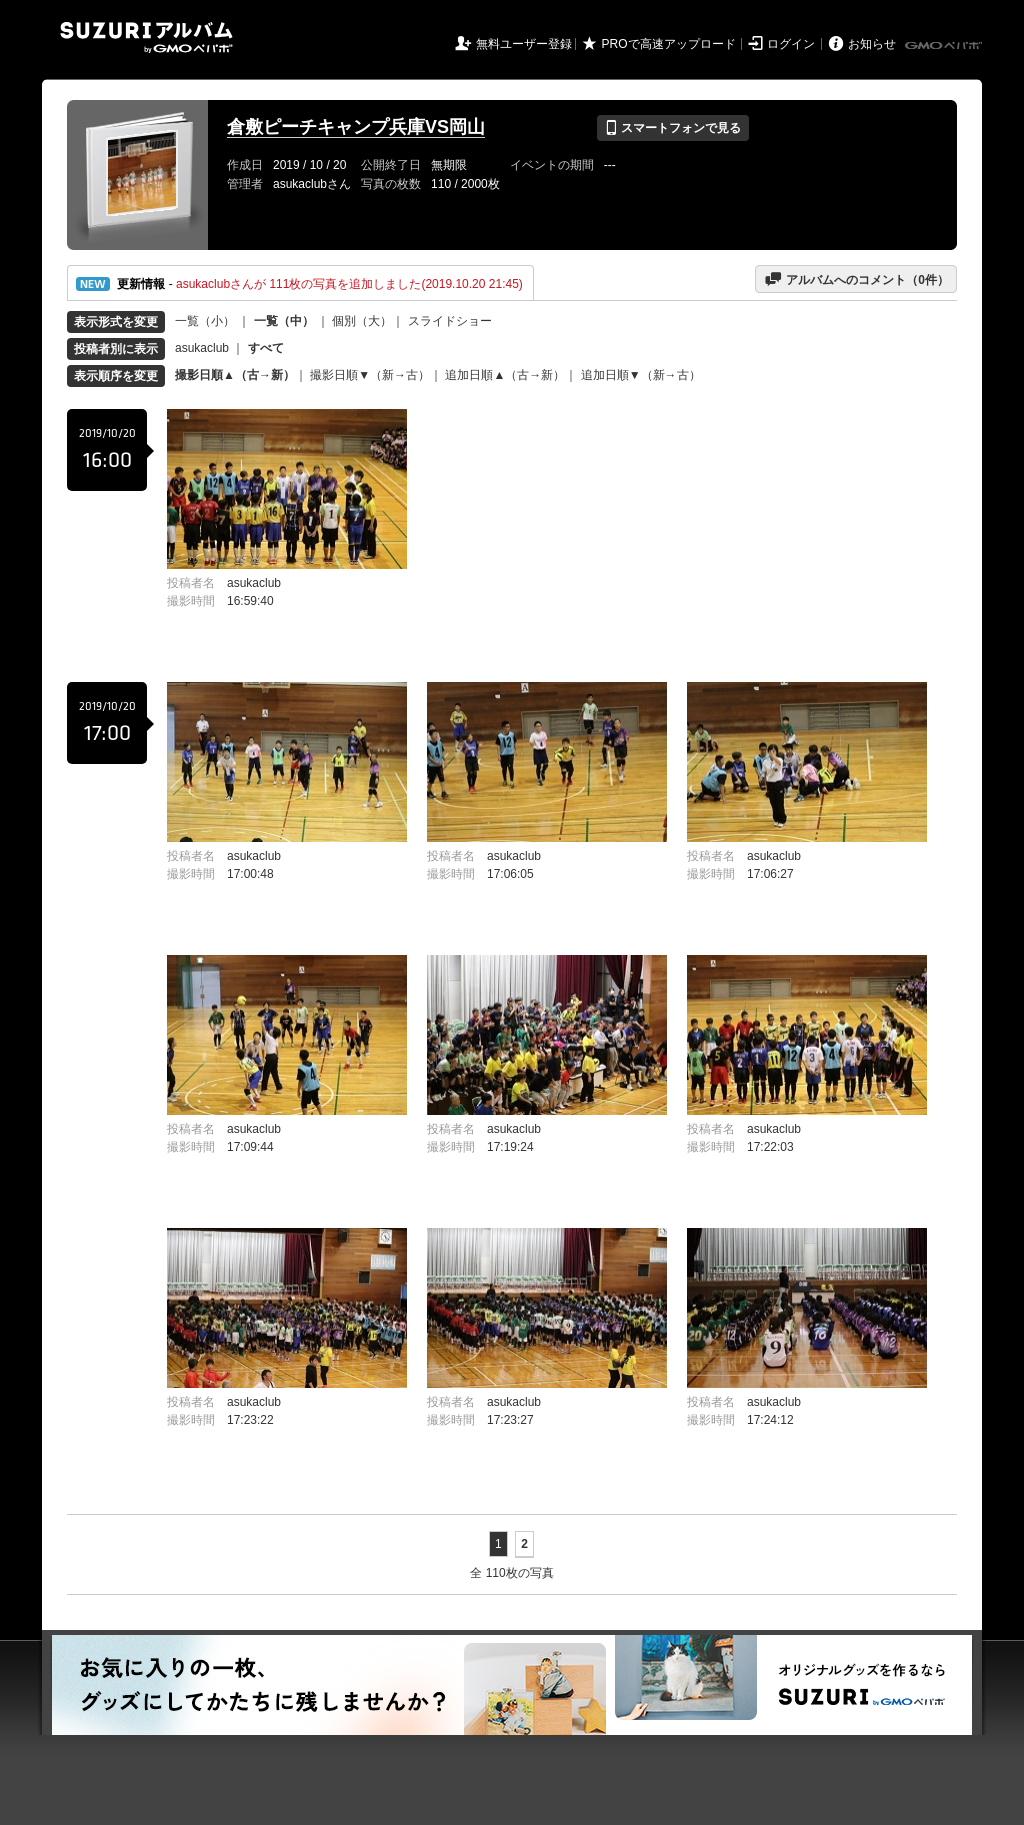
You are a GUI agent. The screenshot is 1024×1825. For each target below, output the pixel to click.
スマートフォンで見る (672, 128)
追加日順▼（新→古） (641, 375)
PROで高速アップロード (669, 44)
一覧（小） (205, 321)
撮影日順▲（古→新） (235, 375)
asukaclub (202, 348)
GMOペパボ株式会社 (945, 46)
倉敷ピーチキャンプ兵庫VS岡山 (356, 127)
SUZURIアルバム (146, 37)
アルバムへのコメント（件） (856, 279)
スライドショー (450, 321)
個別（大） (362, 321)
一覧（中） (284, 321)
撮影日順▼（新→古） (370, 375)
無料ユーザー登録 (524, 44)
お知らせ (872, 44)
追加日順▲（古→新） (505, 375)
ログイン (791, 44)
